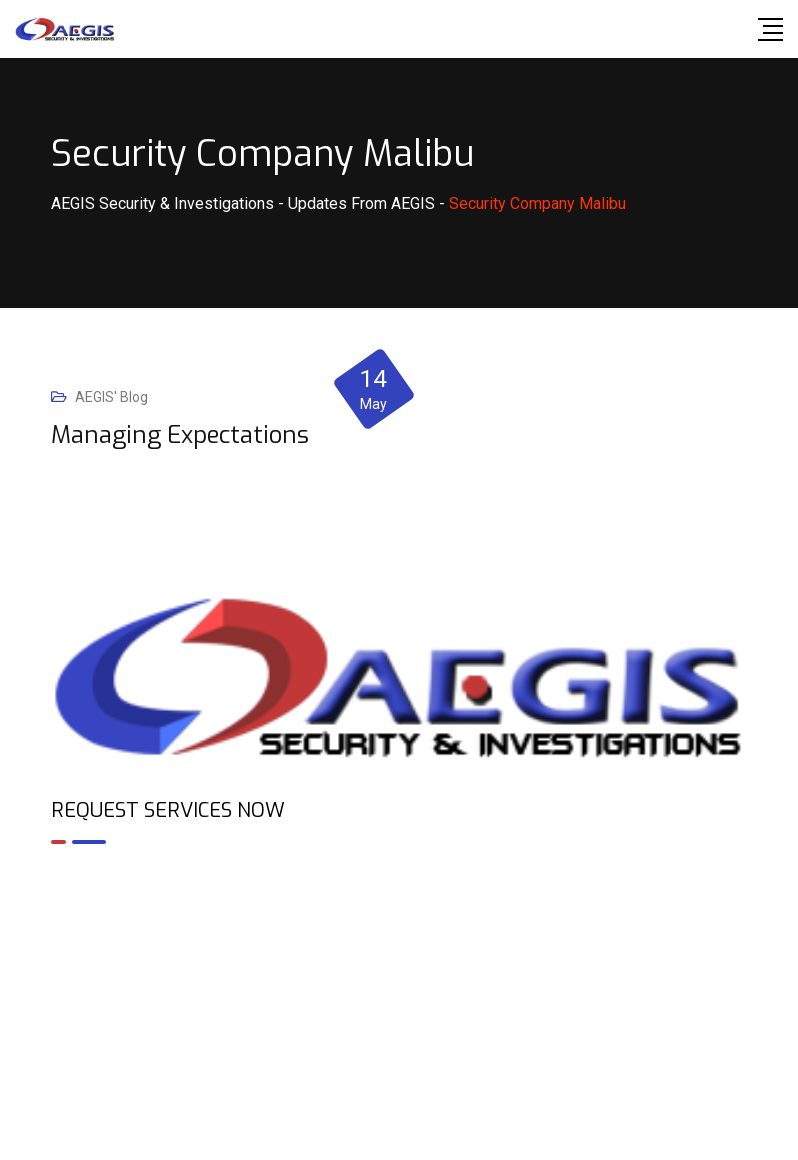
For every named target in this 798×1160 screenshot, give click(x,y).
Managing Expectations (180, 435)
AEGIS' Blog (111, 397)
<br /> (399, 946)
